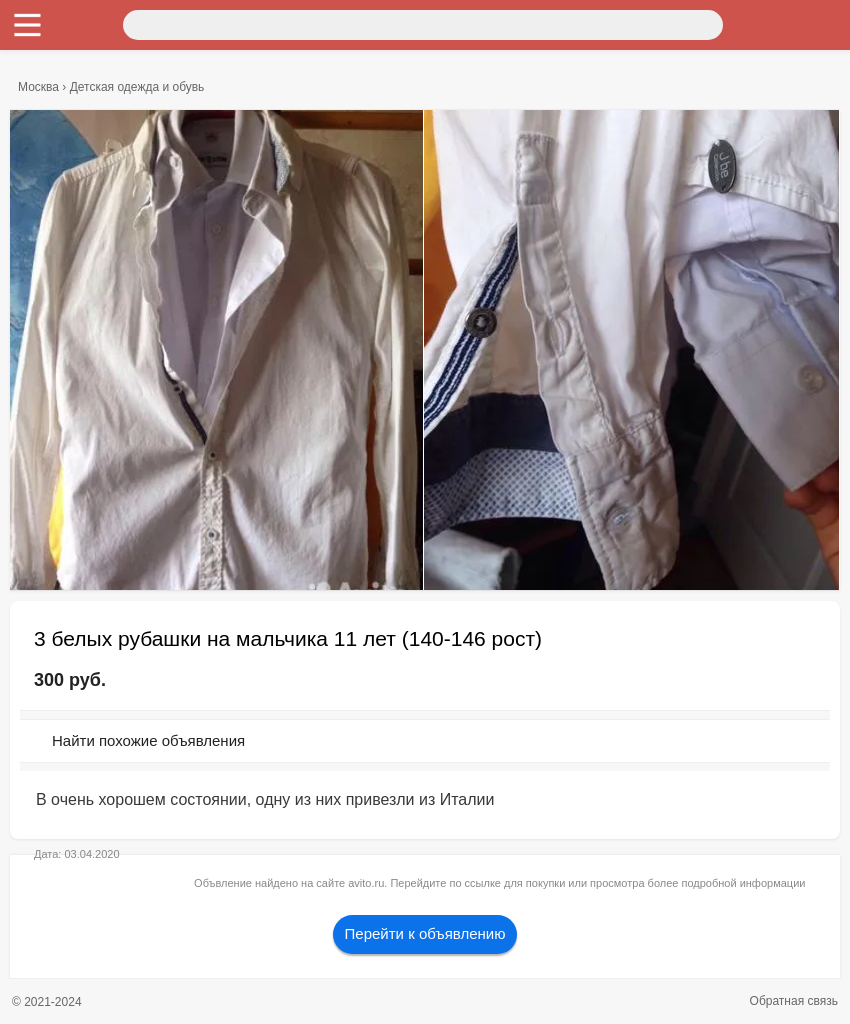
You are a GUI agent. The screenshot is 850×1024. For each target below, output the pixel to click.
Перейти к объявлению (425, 933)
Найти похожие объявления (148, 740)
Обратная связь (794, 1001)
